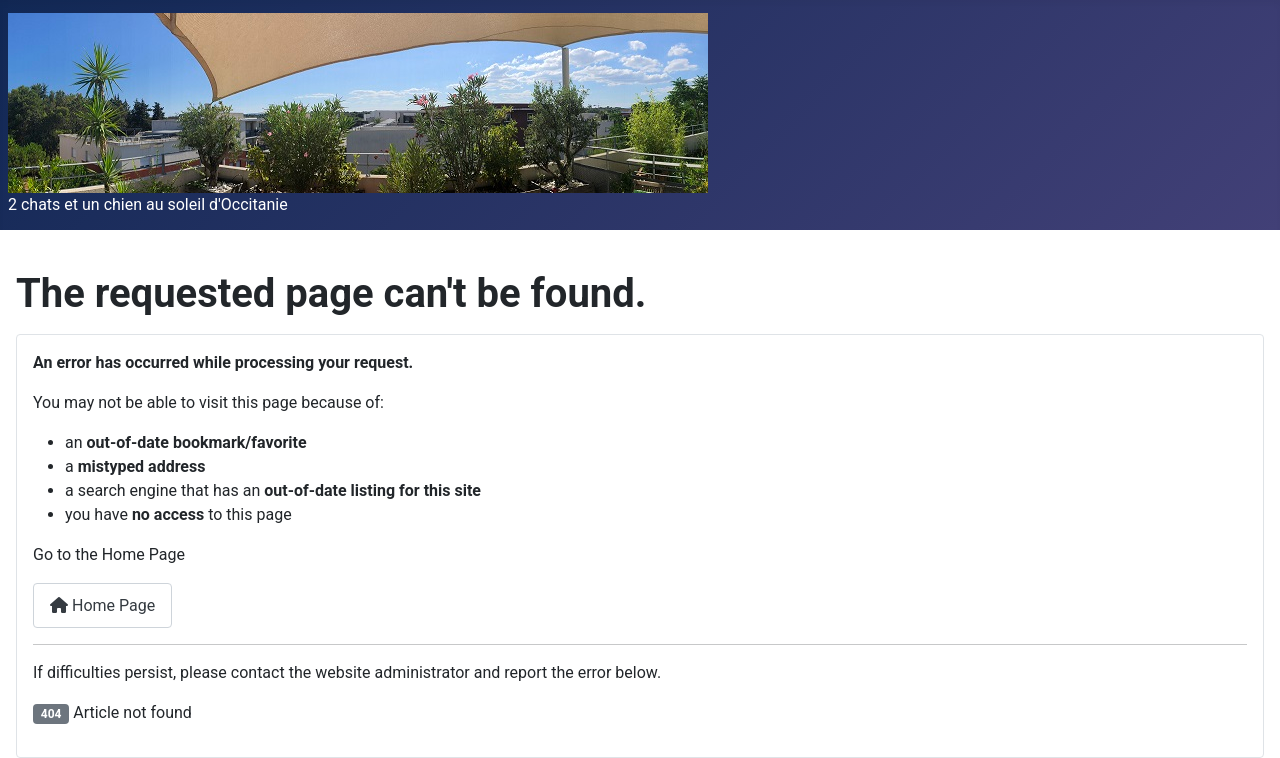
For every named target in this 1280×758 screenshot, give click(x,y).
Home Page (102, 605)
